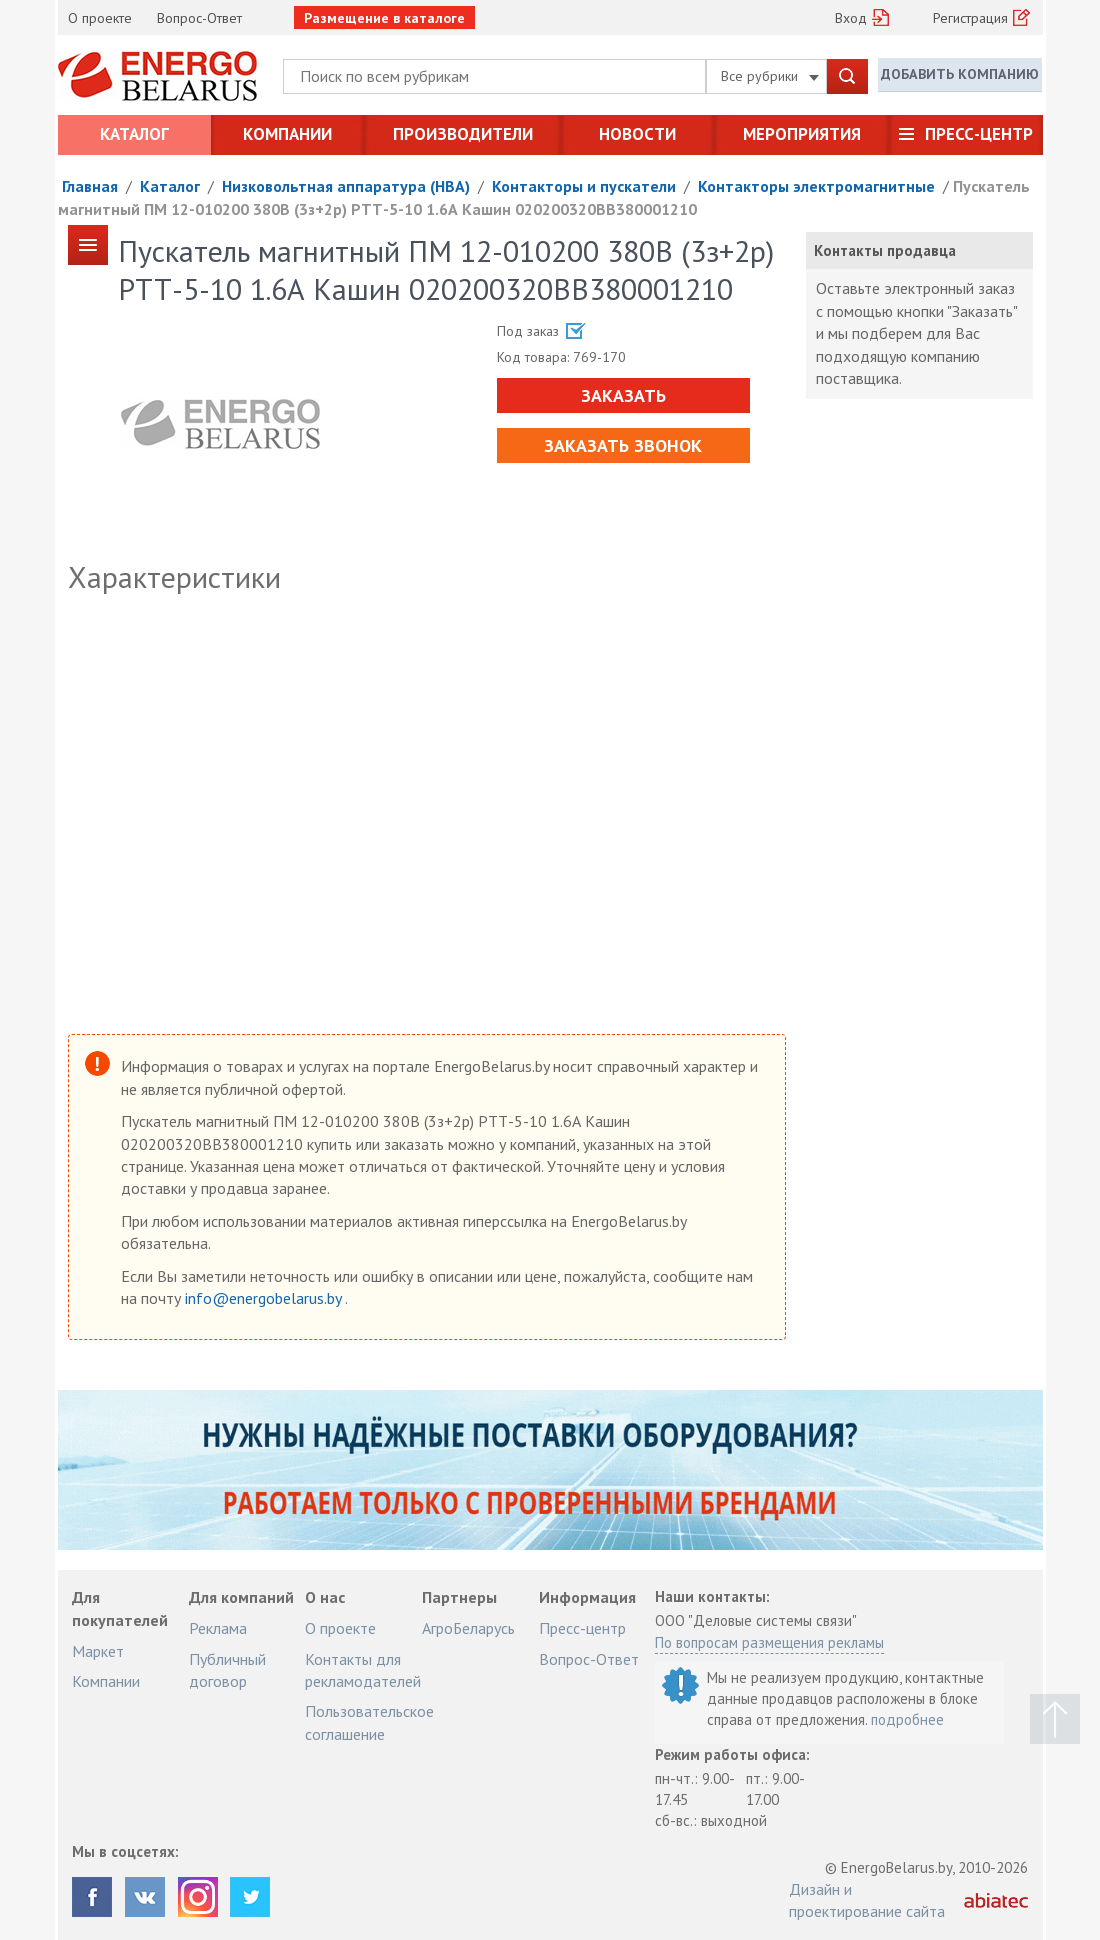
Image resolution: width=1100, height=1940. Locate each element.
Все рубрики (770, 76)
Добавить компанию (960, 75)
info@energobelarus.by (265, 1298)
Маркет (98, 1651)
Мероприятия (802, 134)
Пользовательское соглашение (369, 1722)
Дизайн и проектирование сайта (867, 1900)
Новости (637, 134)
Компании (287, 134)
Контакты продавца (885, 250)
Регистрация (970, 18)
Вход (851, 18)
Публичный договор (227, 1670)
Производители (463, 134)
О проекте (100, 18)
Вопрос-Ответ (199, 18)
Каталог (134, 134)
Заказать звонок (622, 445)
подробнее (907, 1719)
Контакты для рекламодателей (363, 1670)
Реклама (218, 1628)
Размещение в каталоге (384, 18)
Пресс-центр (979, 134)
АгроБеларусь (468, 1628)
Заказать (621, 395)
